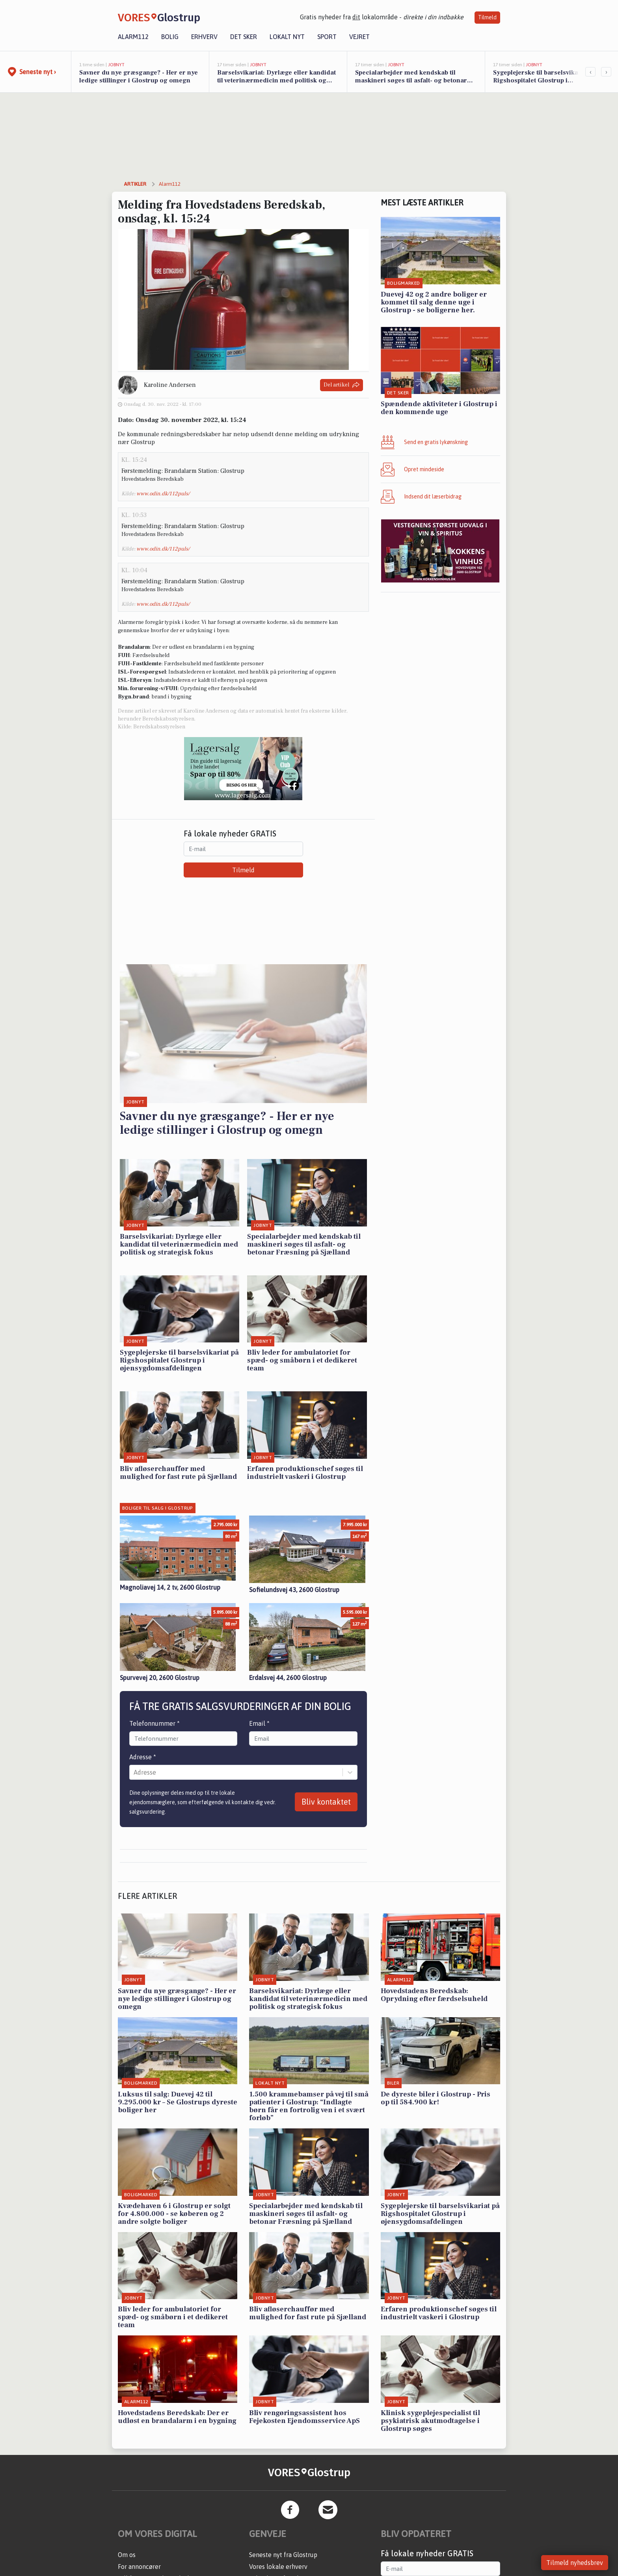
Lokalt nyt (287, 36)
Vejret (359, 36)
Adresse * (142, 1756)
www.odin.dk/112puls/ (163, 493)
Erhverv (204, 36)
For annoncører (139, 2566)
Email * (259, 1723)
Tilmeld (487, 17)
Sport (327, 36)
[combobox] (134, 1772)
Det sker (243, 36)
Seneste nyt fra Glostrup (283, 2554)
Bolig (170, 36)
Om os (127, 2554)
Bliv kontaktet (326, 1801)
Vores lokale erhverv (278, 2566)
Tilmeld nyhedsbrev (574, 2562)
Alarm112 (133, 36)
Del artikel (341, 385)
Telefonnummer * (154, 1723)
